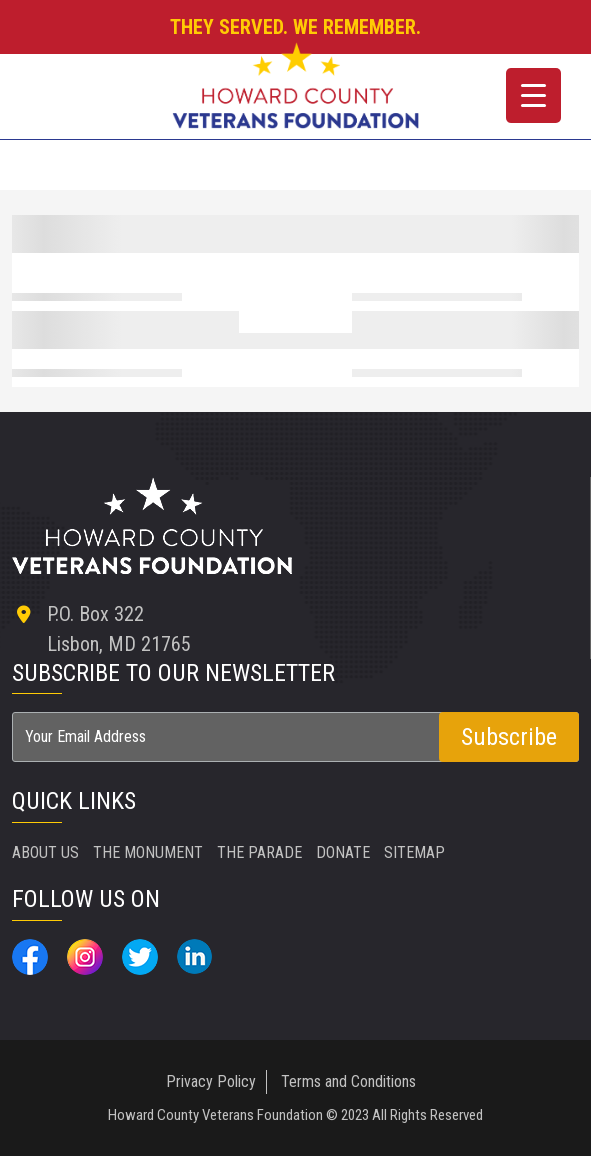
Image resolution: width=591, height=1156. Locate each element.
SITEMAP (414, 852)
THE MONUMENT (148, 852)
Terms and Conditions (348, 1081)
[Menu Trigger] (533, 95)
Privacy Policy (211, 1081)
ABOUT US (45, 852)
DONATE (343, 852)
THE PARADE (259, 852)
